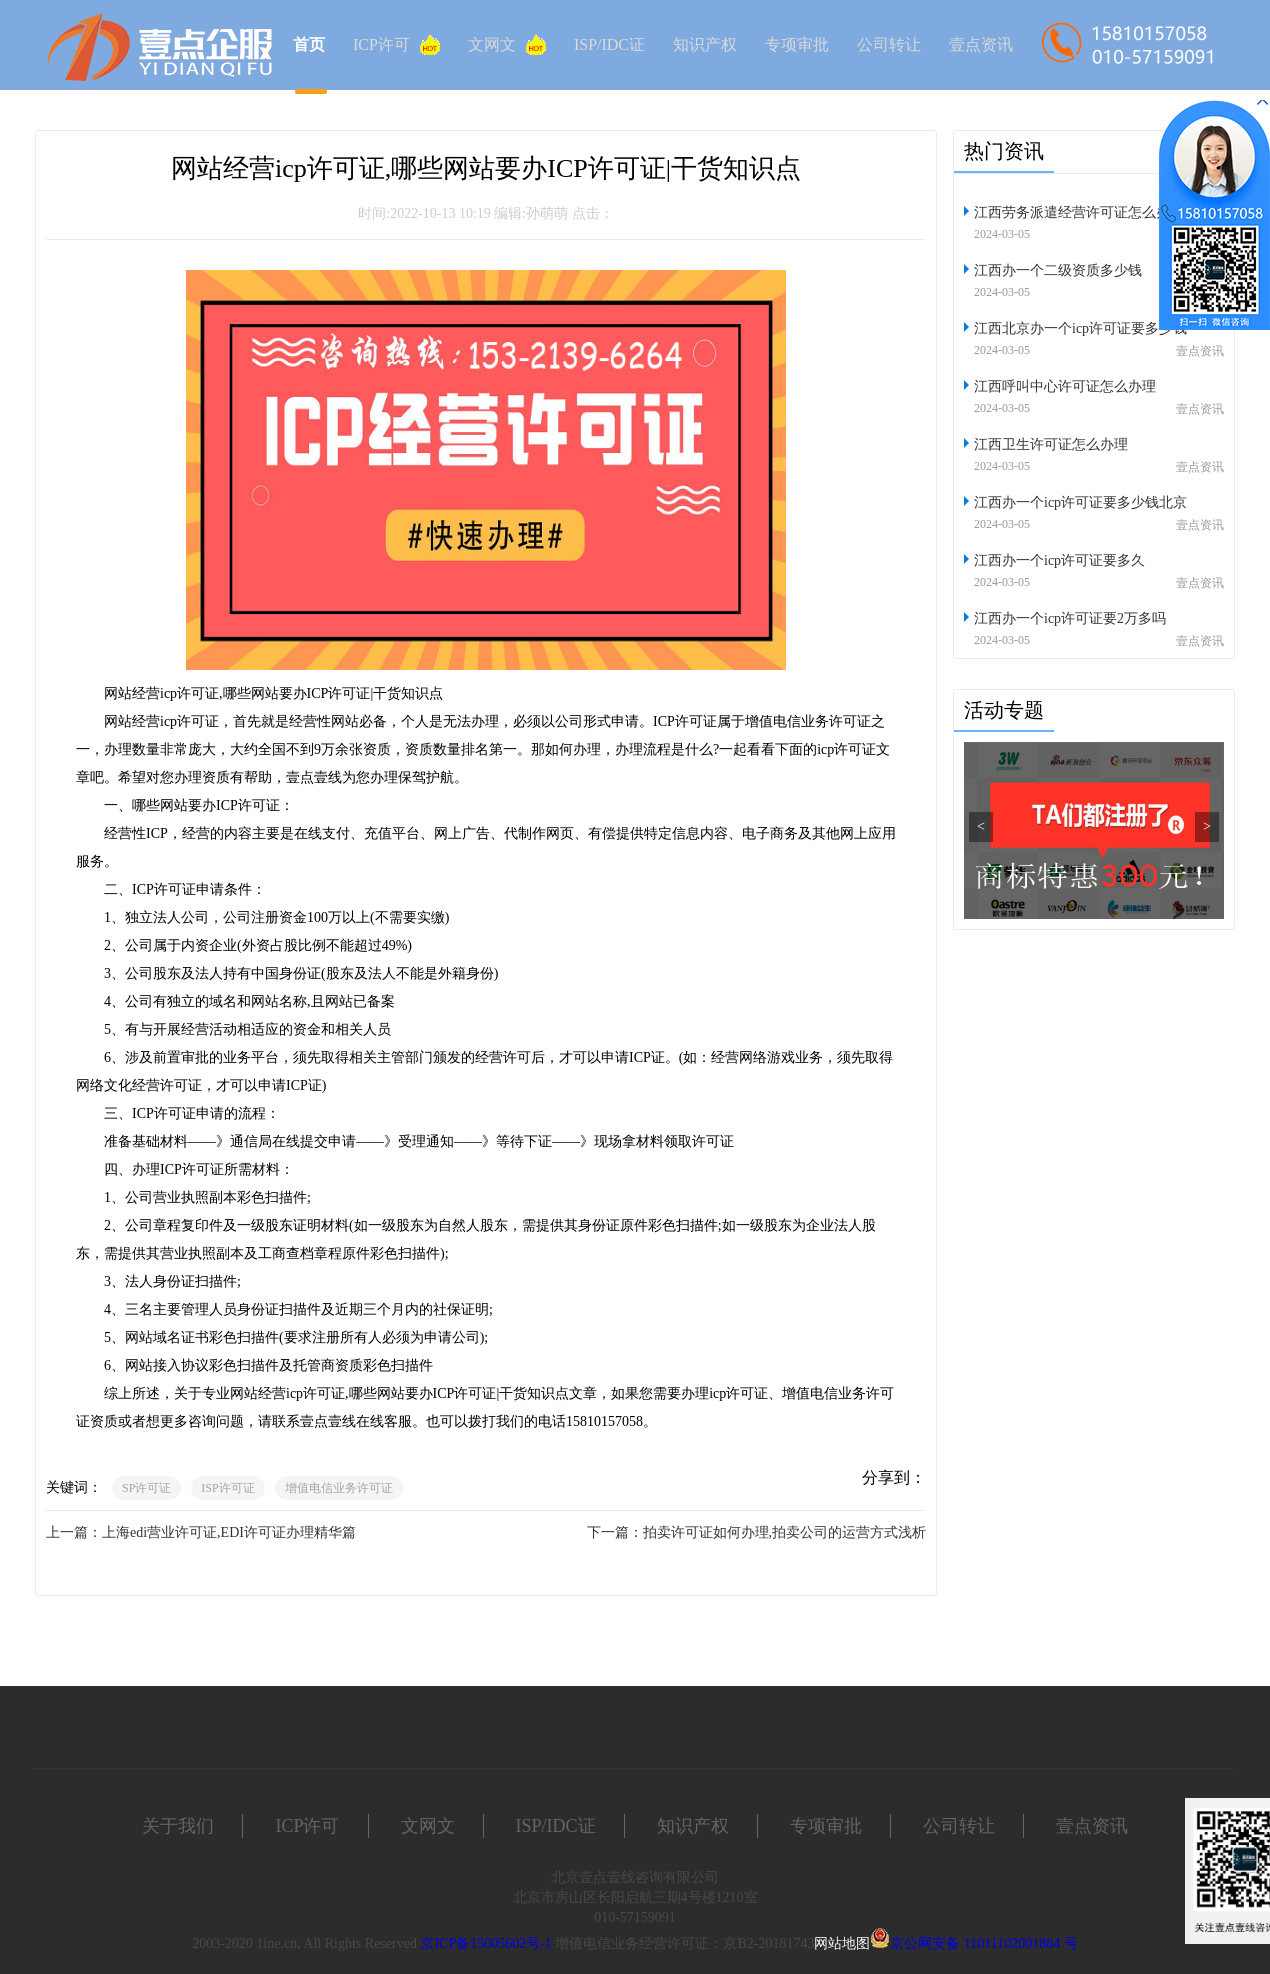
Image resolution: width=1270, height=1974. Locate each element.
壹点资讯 (981, 44)
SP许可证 (146, 1488)
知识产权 (705, 44)
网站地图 (842, 1943)
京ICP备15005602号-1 (485, 1943)
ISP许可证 (227, 1488)
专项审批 (797, 44)
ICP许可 (396, 45)
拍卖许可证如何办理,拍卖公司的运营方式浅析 (785, 1532)
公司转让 (889, 44)
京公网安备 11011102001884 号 (983, 1943)
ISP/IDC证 (609, 44)
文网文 (507, 45)
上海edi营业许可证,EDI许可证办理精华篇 (229, 1532)
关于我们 (178, 1826)
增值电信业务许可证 (339, 1488)
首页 (309, 44)
